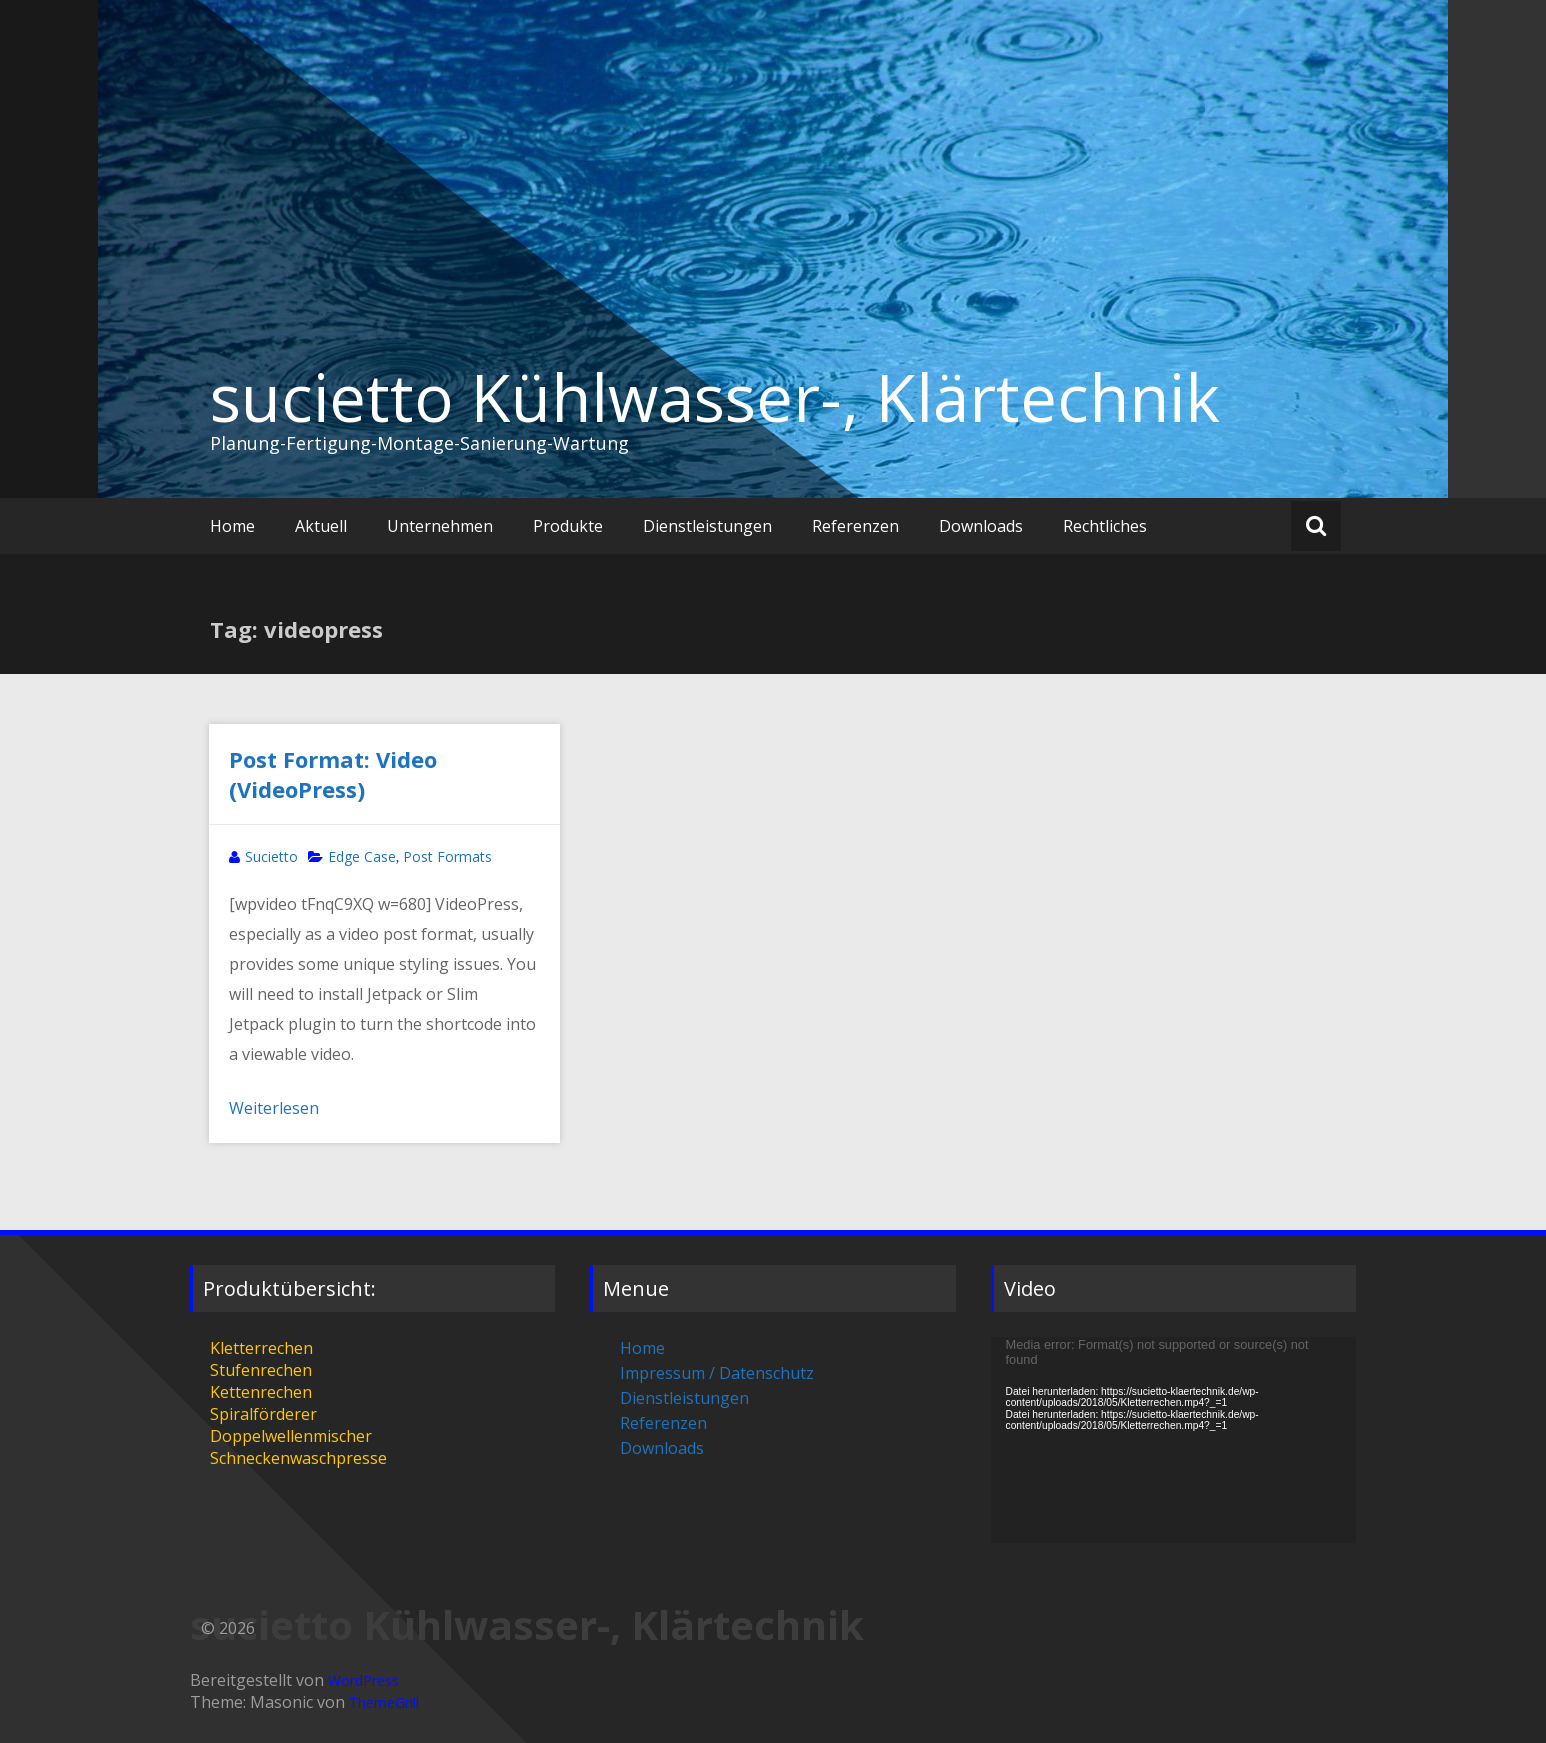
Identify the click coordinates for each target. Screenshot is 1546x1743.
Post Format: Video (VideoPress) (333, 774)
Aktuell (321, 526)
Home (232, 526)
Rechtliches (1105, 526)
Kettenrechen (261, 1392)
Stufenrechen (261, 1370)
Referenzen (855, 526)
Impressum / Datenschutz (717, 1373)
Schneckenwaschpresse (298, 1458)
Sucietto (271, 856)
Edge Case (362, 856)
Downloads (981, 526)
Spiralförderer (263, 1414)
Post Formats (447, 856)
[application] (1173, 1439)
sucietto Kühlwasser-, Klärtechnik (715, 397)
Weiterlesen (274, 1108)
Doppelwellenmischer (291, 1436)
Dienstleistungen (707, 526)
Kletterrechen (261, 1348)
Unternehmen (440, 526)
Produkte (568, 526)
